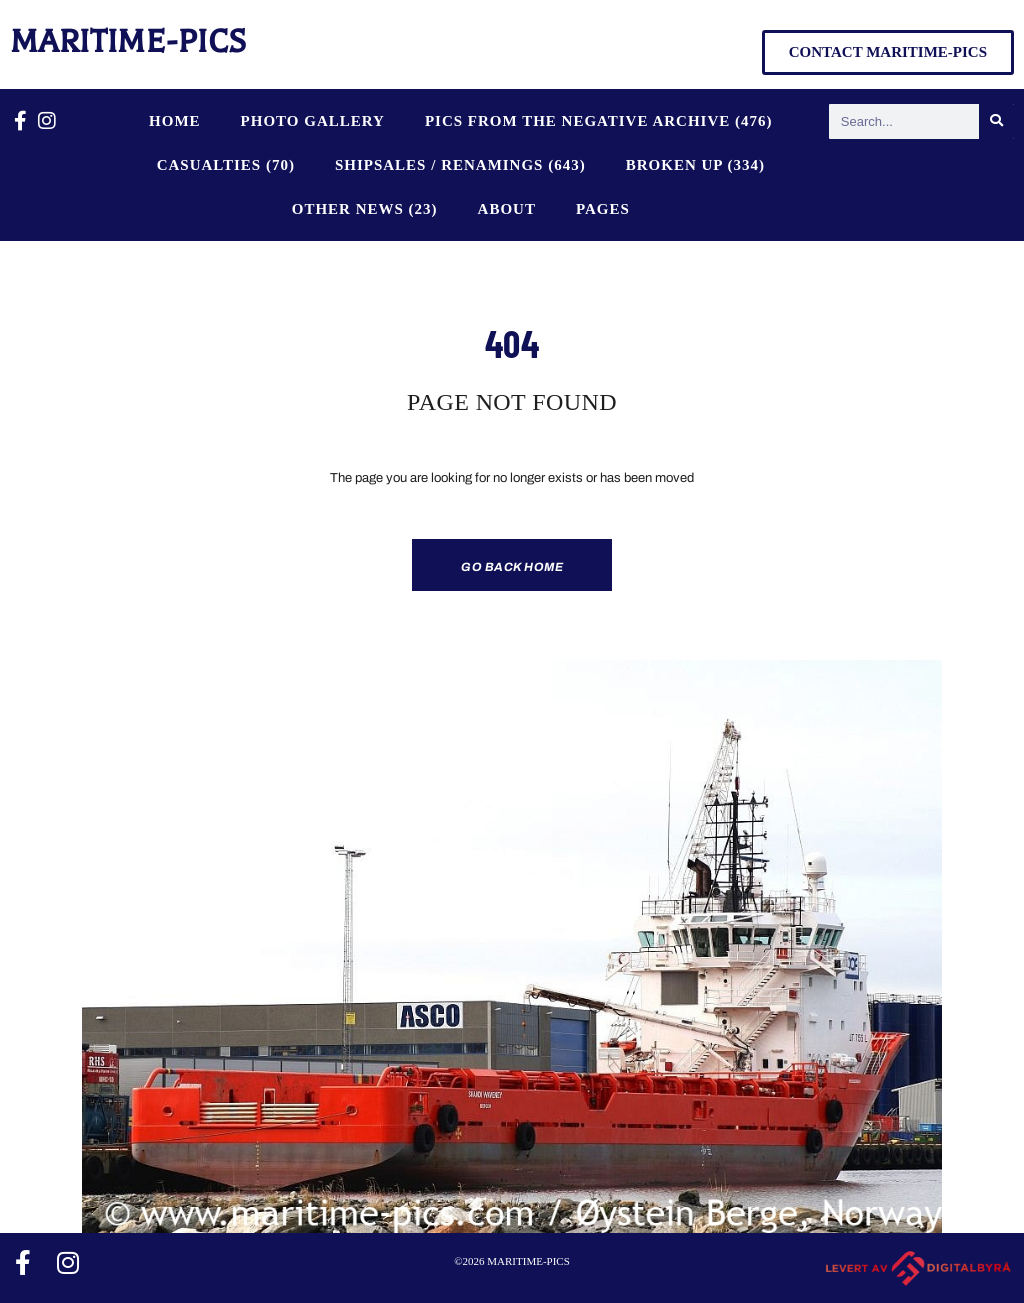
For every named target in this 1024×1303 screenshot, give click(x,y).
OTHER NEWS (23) (365, 209)
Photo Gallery (313, 121)
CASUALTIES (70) (226, 165)
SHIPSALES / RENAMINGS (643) (460, 165)
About (507, 209)
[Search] (996, 121)
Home (175, 121)
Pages (603, 209)
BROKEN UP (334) (695, 165)
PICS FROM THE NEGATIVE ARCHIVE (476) (599, 121)
